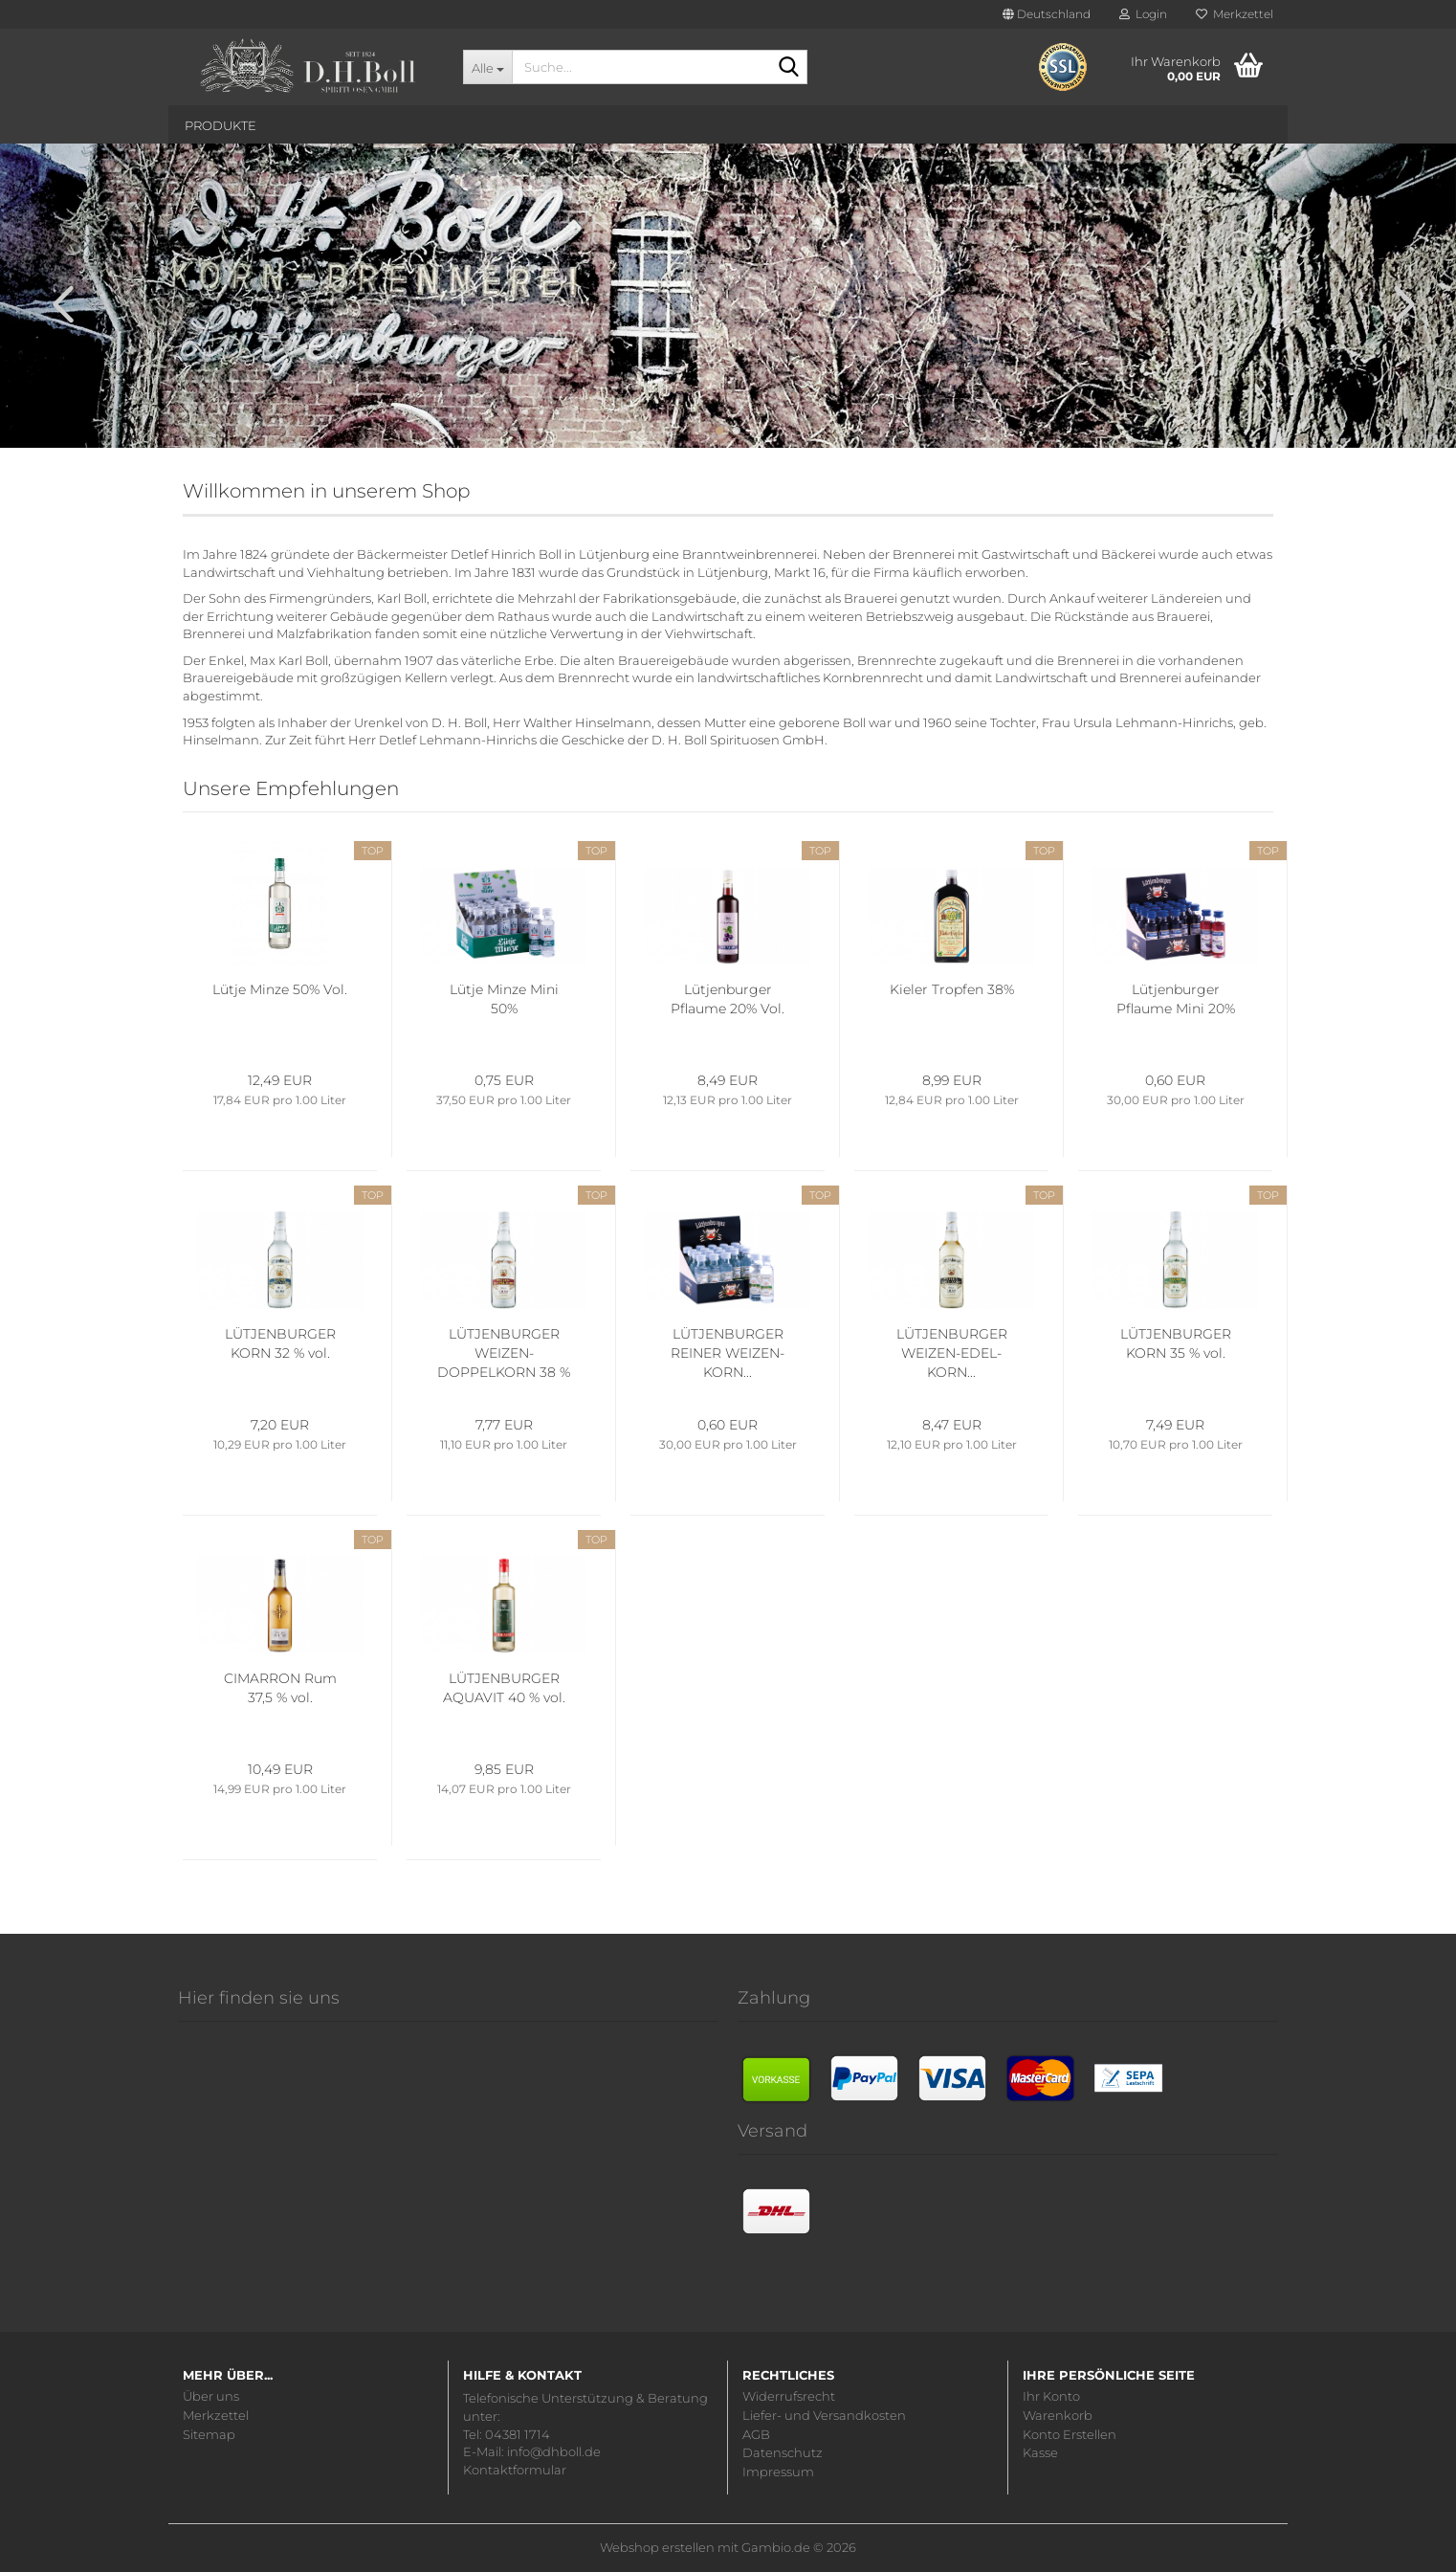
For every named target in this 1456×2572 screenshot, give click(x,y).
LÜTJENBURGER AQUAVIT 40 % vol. (504, 1688)
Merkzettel (1234, 14)
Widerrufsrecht (788, 2396)
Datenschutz (782, 2453)
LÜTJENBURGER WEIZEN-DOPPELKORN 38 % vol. (503, 1353)
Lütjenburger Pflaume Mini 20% (1175, 999)
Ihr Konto (1051, 2396)
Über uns (211, 2396)
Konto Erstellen (1069, 2435)
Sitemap (209, 2435)
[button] (1046, 14)
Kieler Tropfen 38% (952, 989)
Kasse (1040, 2453)
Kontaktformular (514, 2469)
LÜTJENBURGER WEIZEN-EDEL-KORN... (951, 1353)
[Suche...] (487, 67)
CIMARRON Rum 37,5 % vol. (280, 1688)
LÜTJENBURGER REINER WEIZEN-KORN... (727, 1353)
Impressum (778, 2472)
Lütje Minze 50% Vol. (279, 989)
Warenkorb (1057, 2415)
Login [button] (1143, 14)
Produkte (220, 125)
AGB (756, 2435)
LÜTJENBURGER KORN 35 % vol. (1175, 1343)
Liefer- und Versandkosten (824, 2415)
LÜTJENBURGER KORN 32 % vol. (280, 1343)
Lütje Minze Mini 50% (504, 999)
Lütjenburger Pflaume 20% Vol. (727, 999)
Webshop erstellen (657, 2547)
